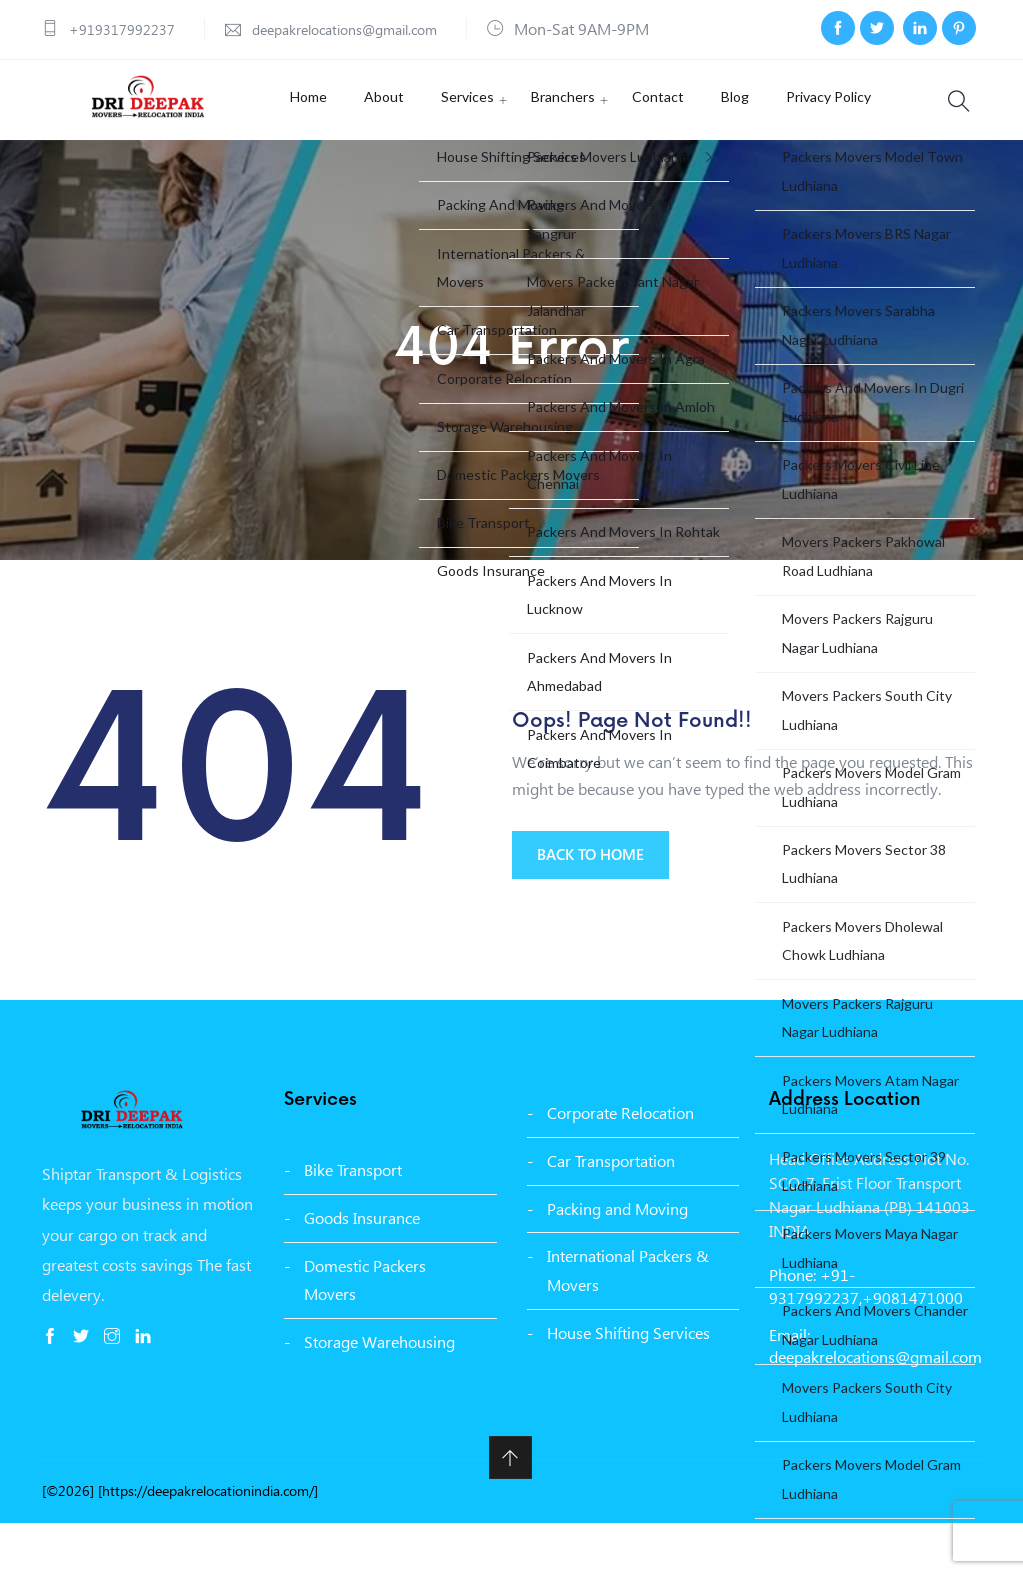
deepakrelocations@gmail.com (369, 28)
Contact (638, 137)
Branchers (552, 137)
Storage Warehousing (379, 1394)
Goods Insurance (362, 1269)
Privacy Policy (790, 137)
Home (324, 137)
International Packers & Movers (628, 1323)
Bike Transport (353, 1221)
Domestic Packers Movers (365, 1332)
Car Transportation (611, 1212)
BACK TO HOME (600, 909)
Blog (706, 137)
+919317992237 (128, 28)
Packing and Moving (617, 1260)
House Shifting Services (628, 1384)
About (391, 137)
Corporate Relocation (620, 1164)
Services (465, 137)
